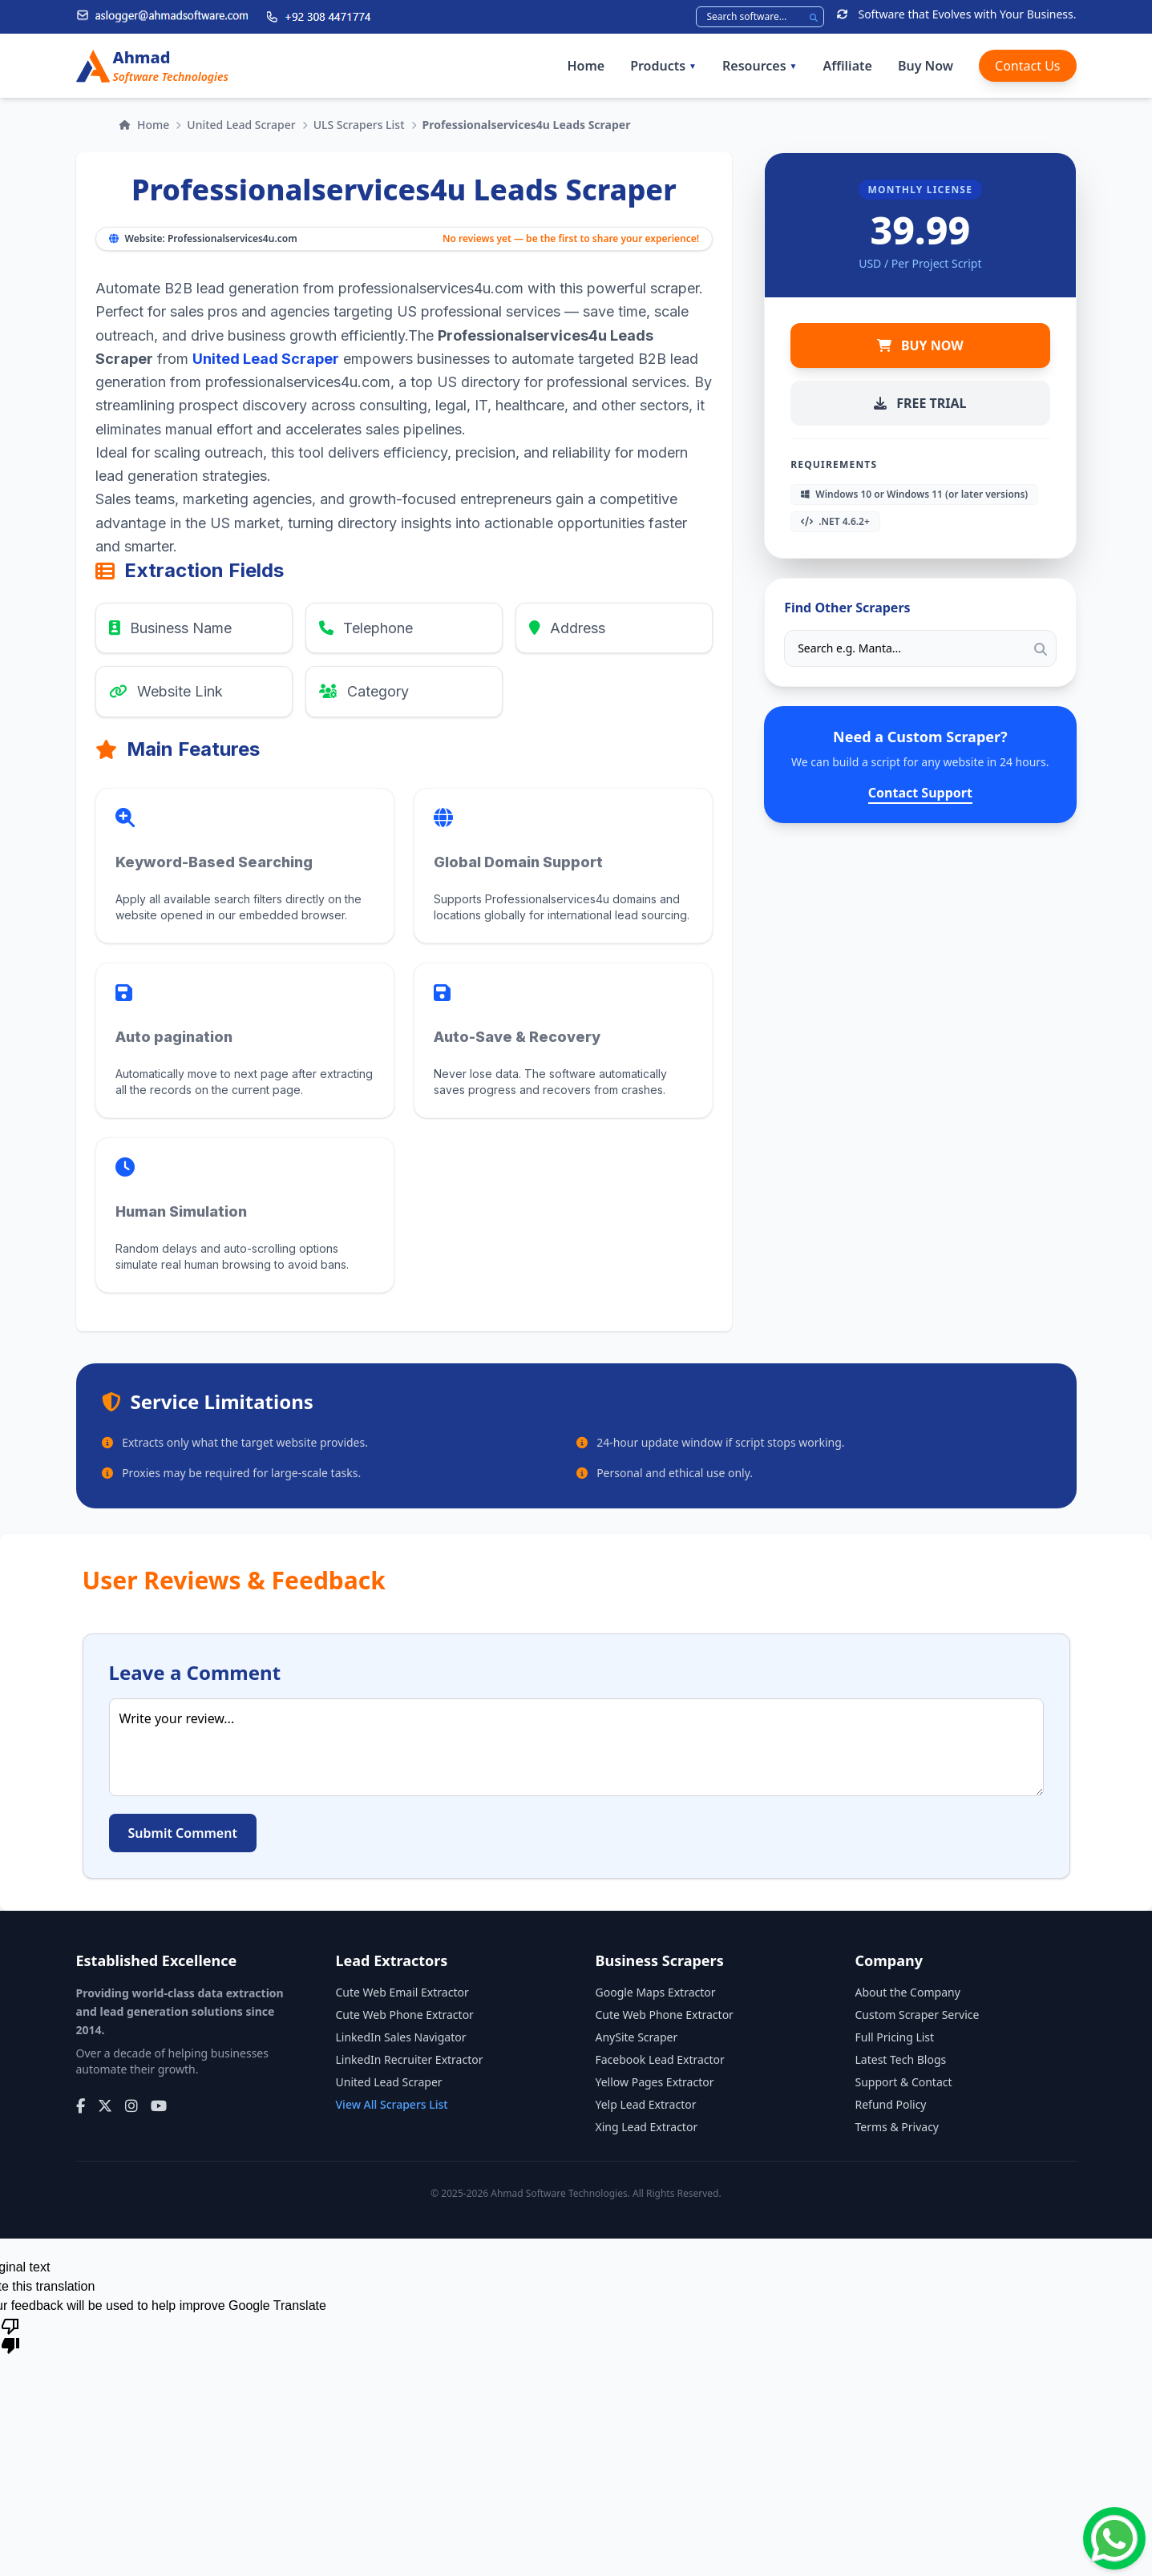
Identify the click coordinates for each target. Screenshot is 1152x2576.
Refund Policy (891, 2104)
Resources (759, 66)
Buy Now (925, 66)
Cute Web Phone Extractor (405, 2014)
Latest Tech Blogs (901, 2059)
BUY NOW (920, 345)
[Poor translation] (10, 2335)
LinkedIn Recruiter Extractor (409, 2059)
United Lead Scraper (241, 124)
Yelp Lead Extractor (646, 2104)
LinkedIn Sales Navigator (401, 2037)
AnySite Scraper (637, 2037)
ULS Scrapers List (359, 124)
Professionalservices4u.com (232, 238)
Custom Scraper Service (917, 2014)
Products (663, 66)
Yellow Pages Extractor (655, 2081)
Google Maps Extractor (656, 1992)
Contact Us (1027, 66)
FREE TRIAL (920, 403)
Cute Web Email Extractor (402, 1992)
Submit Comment (182, 1833)
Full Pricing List (895, 2037)
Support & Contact (903, 2081)
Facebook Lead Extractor (660, 2059)
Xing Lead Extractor (647, 2126)
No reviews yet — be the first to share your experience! (571, 238)
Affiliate (847, 66)
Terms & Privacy (897, 2126)
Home (585, 66)
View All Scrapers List (392, 2104)
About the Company (907, 1992)
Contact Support (920, 792)
